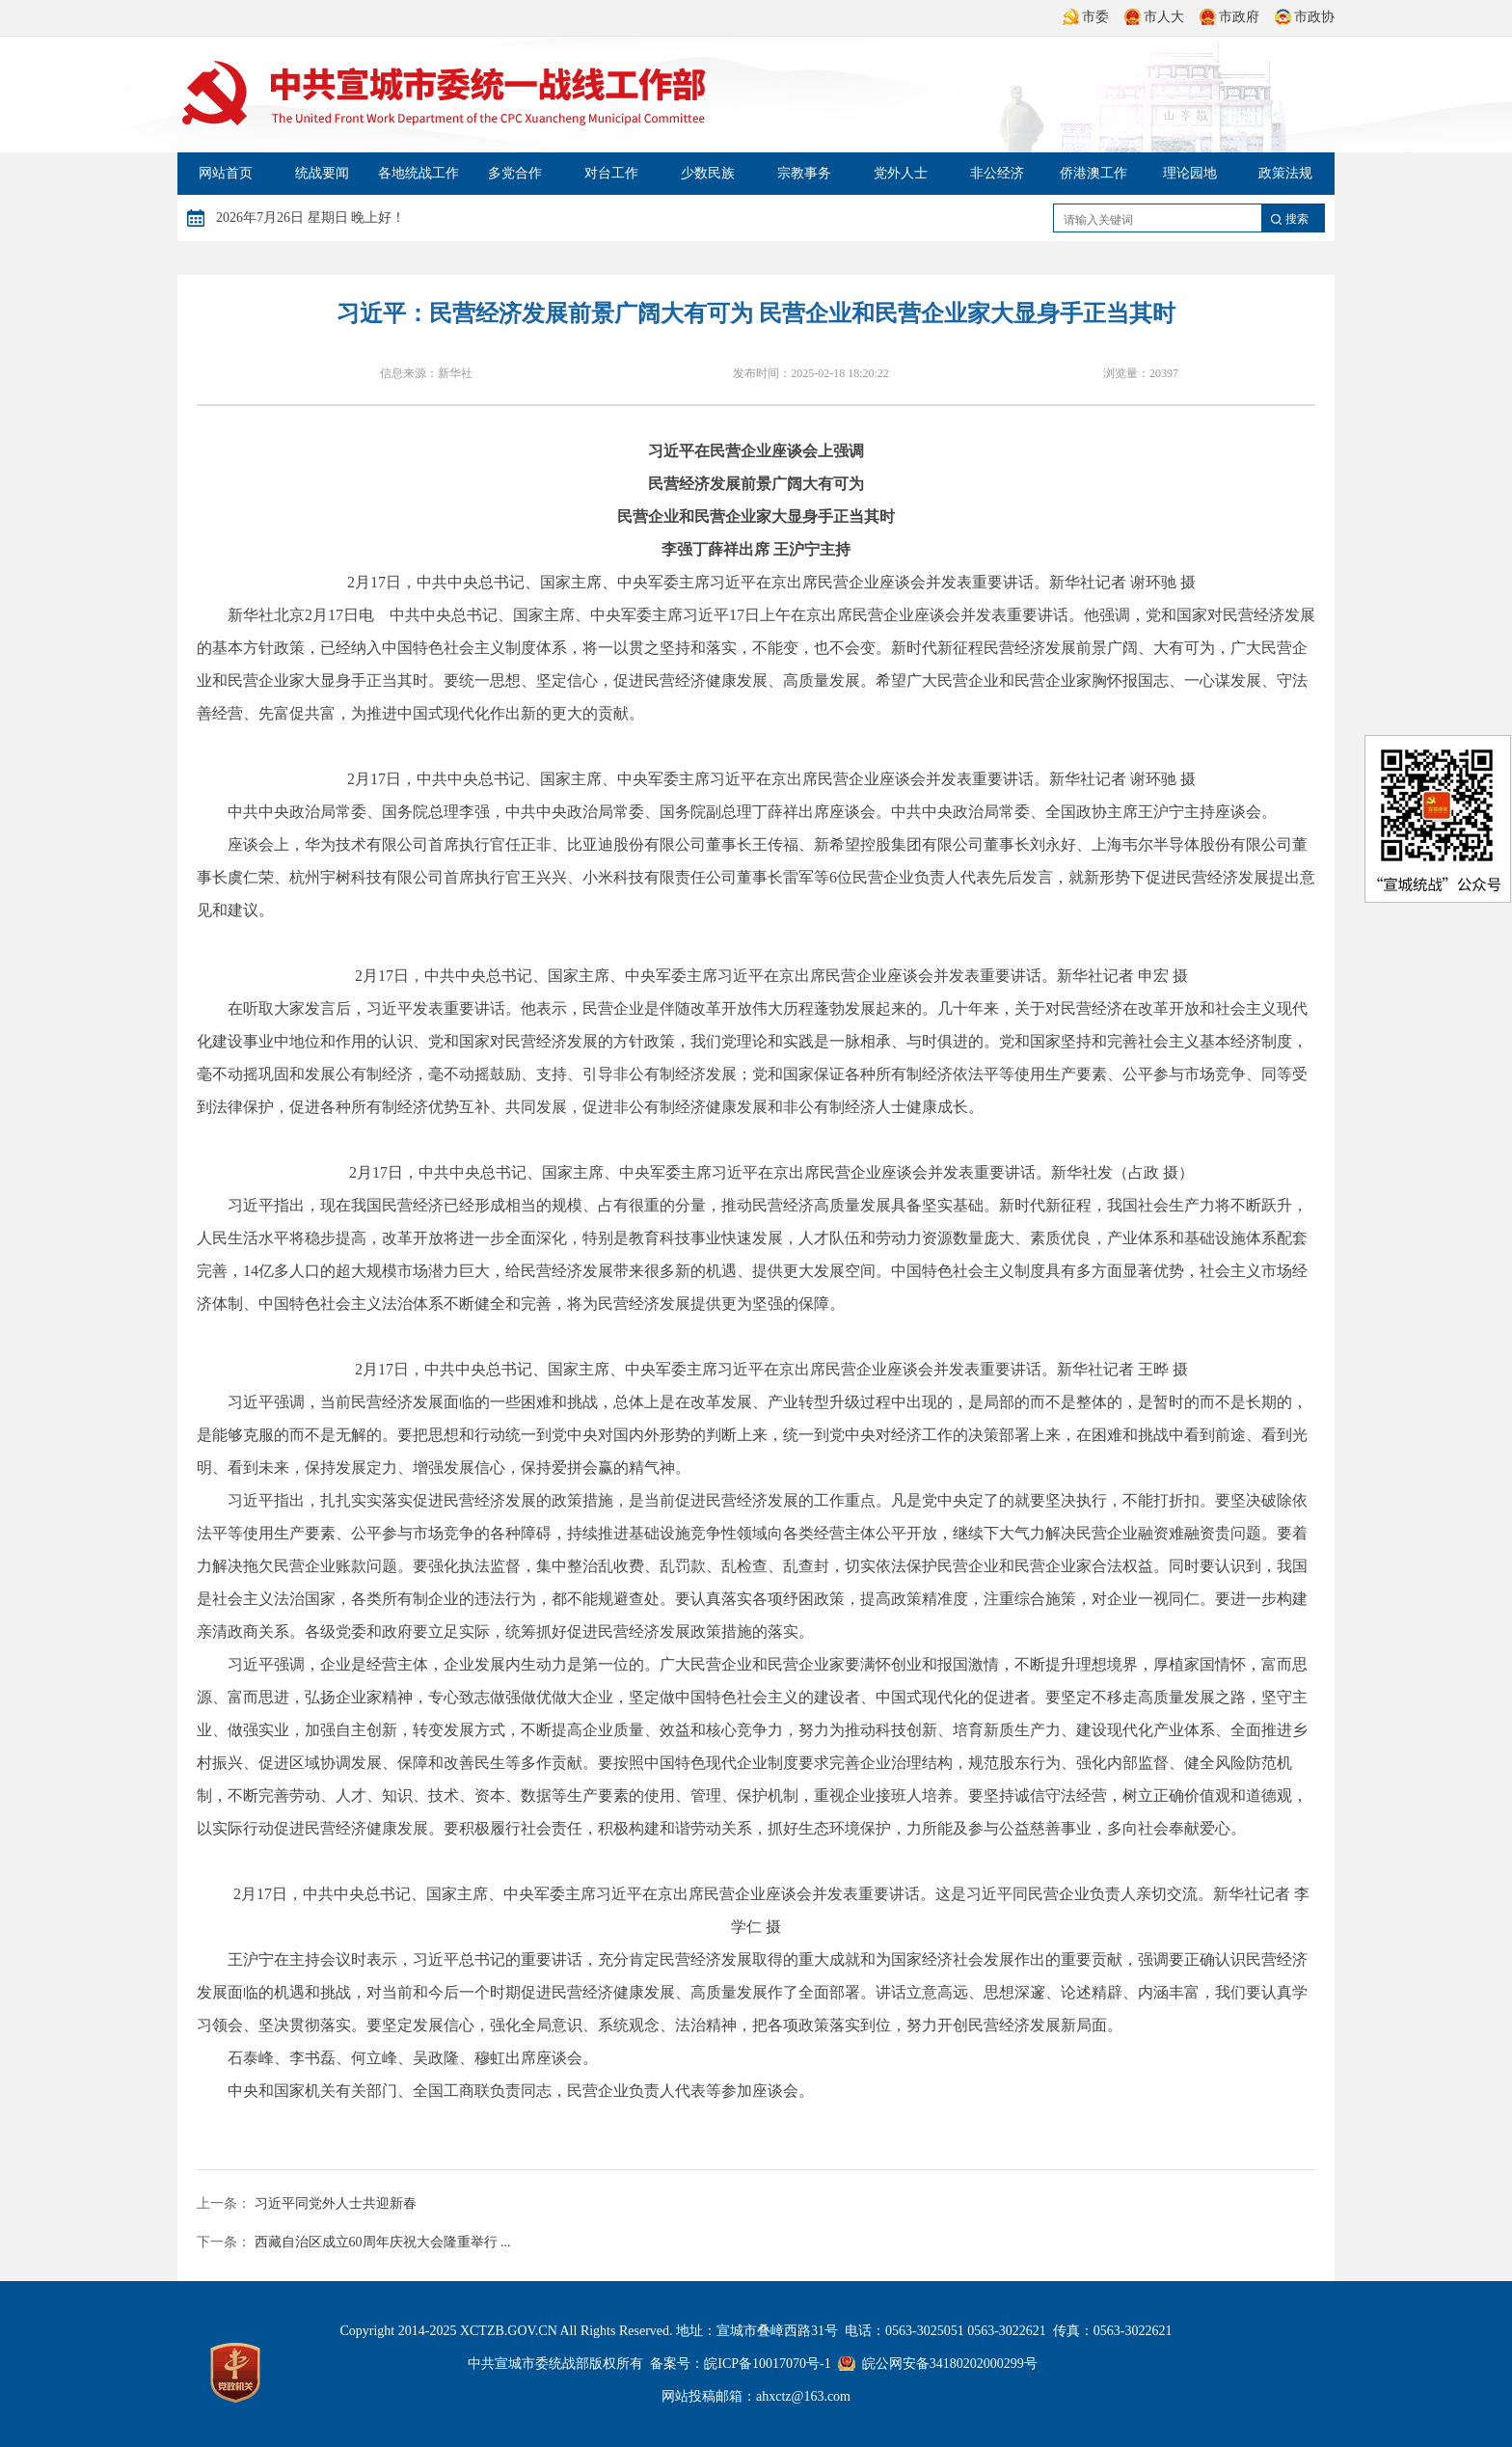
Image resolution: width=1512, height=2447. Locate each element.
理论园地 (1190, 173)
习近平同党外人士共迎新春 (336, 2203)
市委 (1084, 17)
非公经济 (997, 173)
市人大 (1152, 17)
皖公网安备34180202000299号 (950, 2363)
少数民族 (708, 173)
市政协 (1303, 17)
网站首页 (226, 173)
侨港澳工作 (1093, 173)
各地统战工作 (418, 173)
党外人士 (901, 173)
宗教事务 (804, 173)
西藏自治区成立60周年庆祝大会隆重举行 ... (383, 2242)
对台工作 (611, 173)
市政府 (1227, 17)
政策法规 (1285, 173)
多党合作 (515, 173)
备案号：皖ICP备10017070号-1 (740, 2363)
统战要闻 (322, 173)
